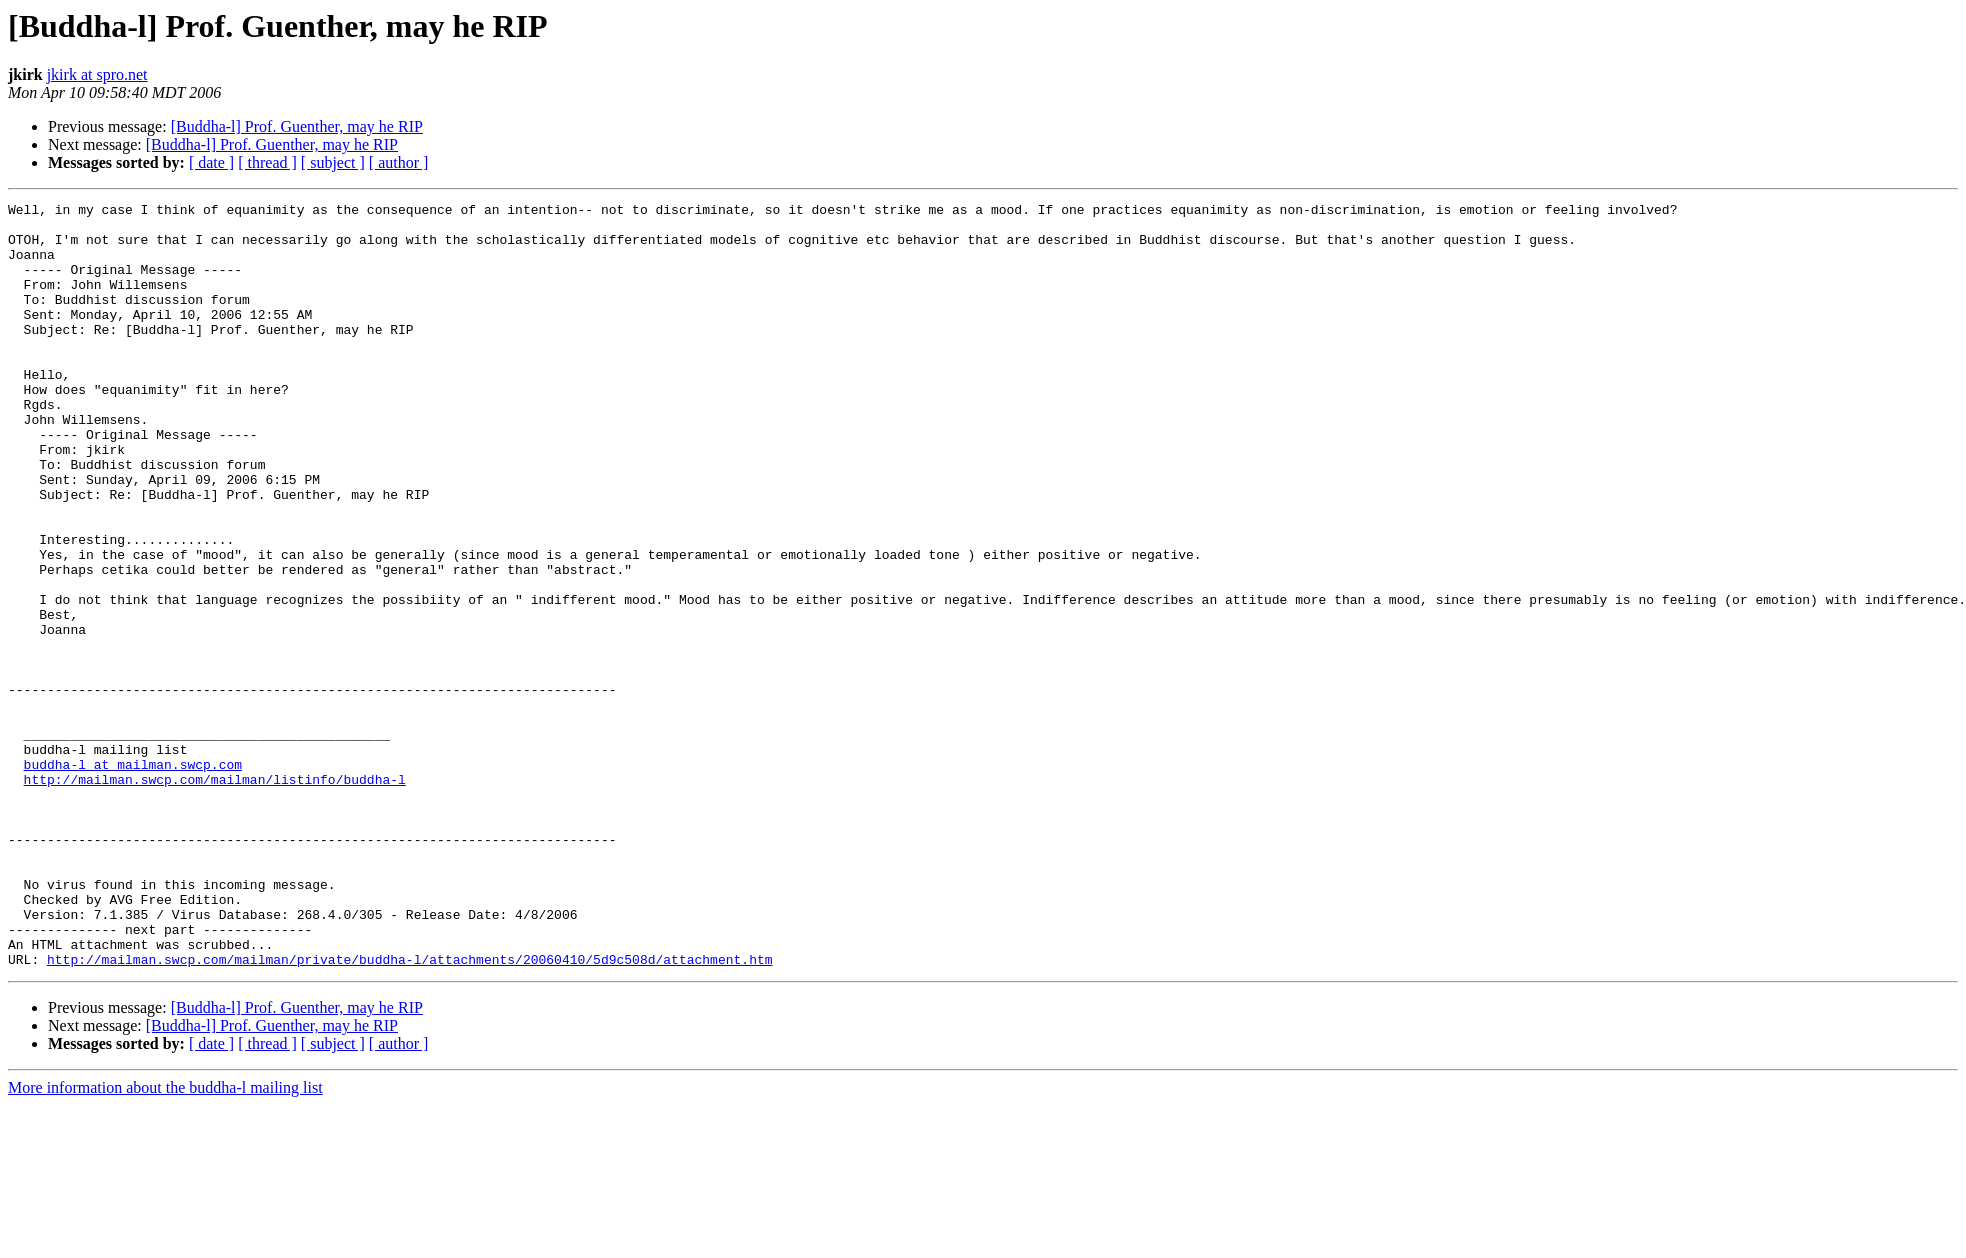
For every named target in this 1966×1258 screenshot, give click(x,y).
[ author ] (399, 162)
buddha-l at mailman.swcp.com (133, 878)
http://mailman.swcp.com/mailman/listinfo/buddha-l (215, 896)
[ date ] (211, 162)
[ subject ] (333, 162)
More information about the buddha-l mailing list (165, 1240)
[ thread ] (267, 162)
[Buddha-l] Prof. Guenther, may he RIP (297, 126)
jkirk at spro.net (97, 74)
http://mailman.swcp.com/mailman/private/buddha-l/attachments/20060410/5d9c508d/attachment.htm (409, 1112)
